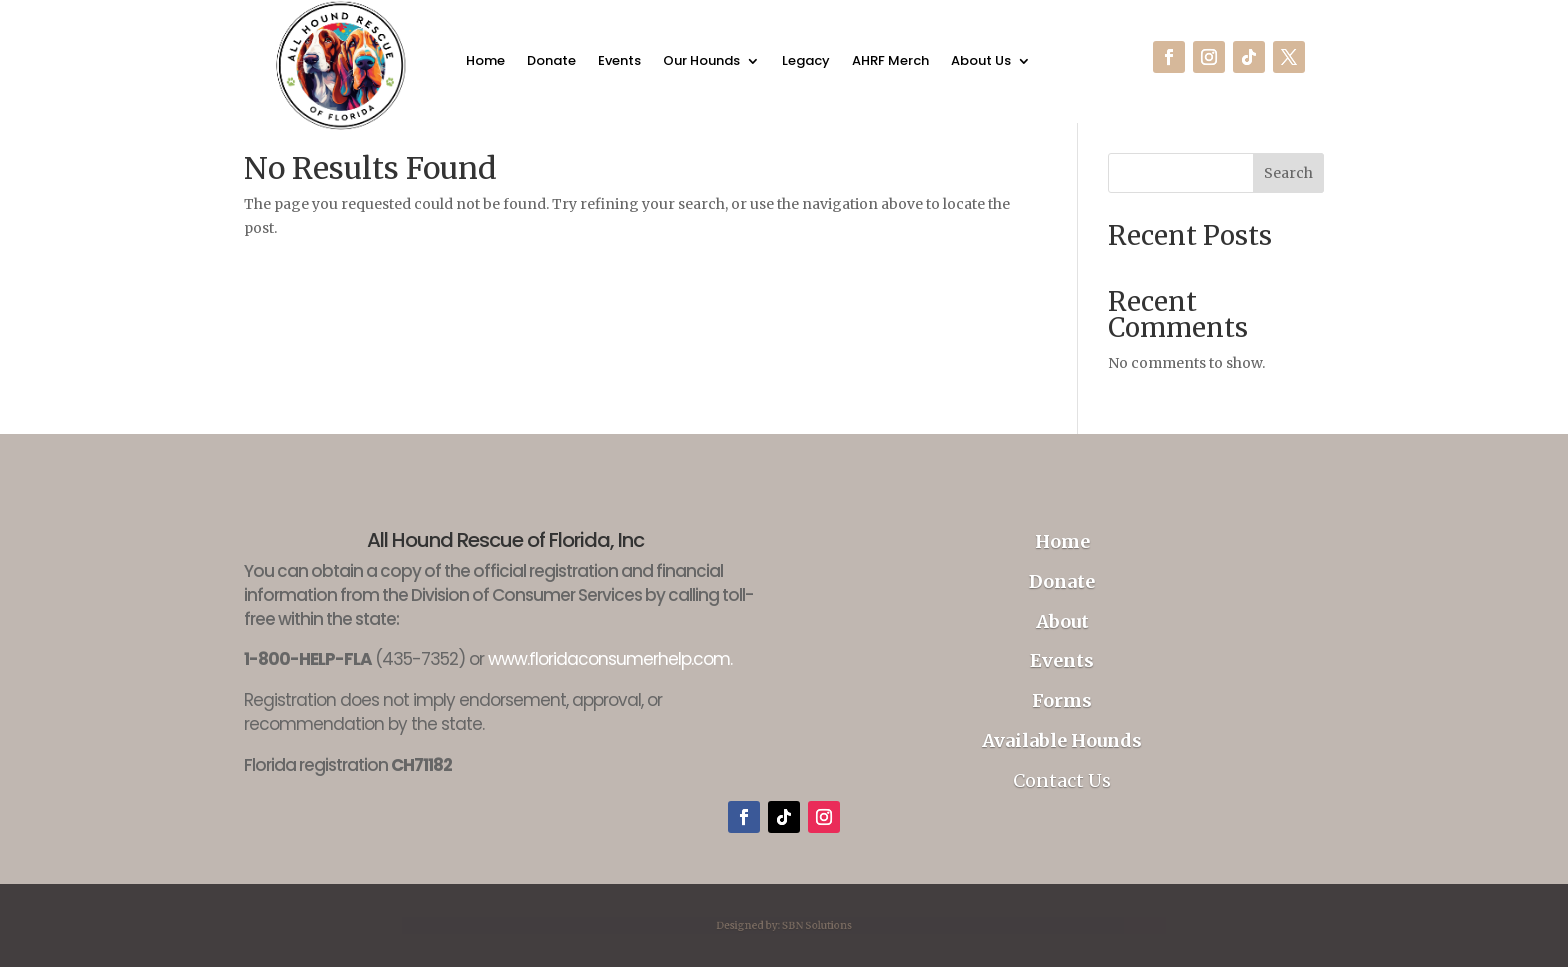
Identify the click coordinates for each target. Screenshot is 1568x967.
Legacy (806, 63)
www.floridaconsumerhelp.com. (610, 659)
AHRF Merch (890, 63)
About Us (981, 63)
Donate (551, 63)
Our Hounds (701, 63)
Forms (1062, 700)
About (1062, 621)
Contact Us (1062, 780)
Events (619, 63)
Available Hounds (1062, 740)
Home (485, 63)
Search (1288, 173)
